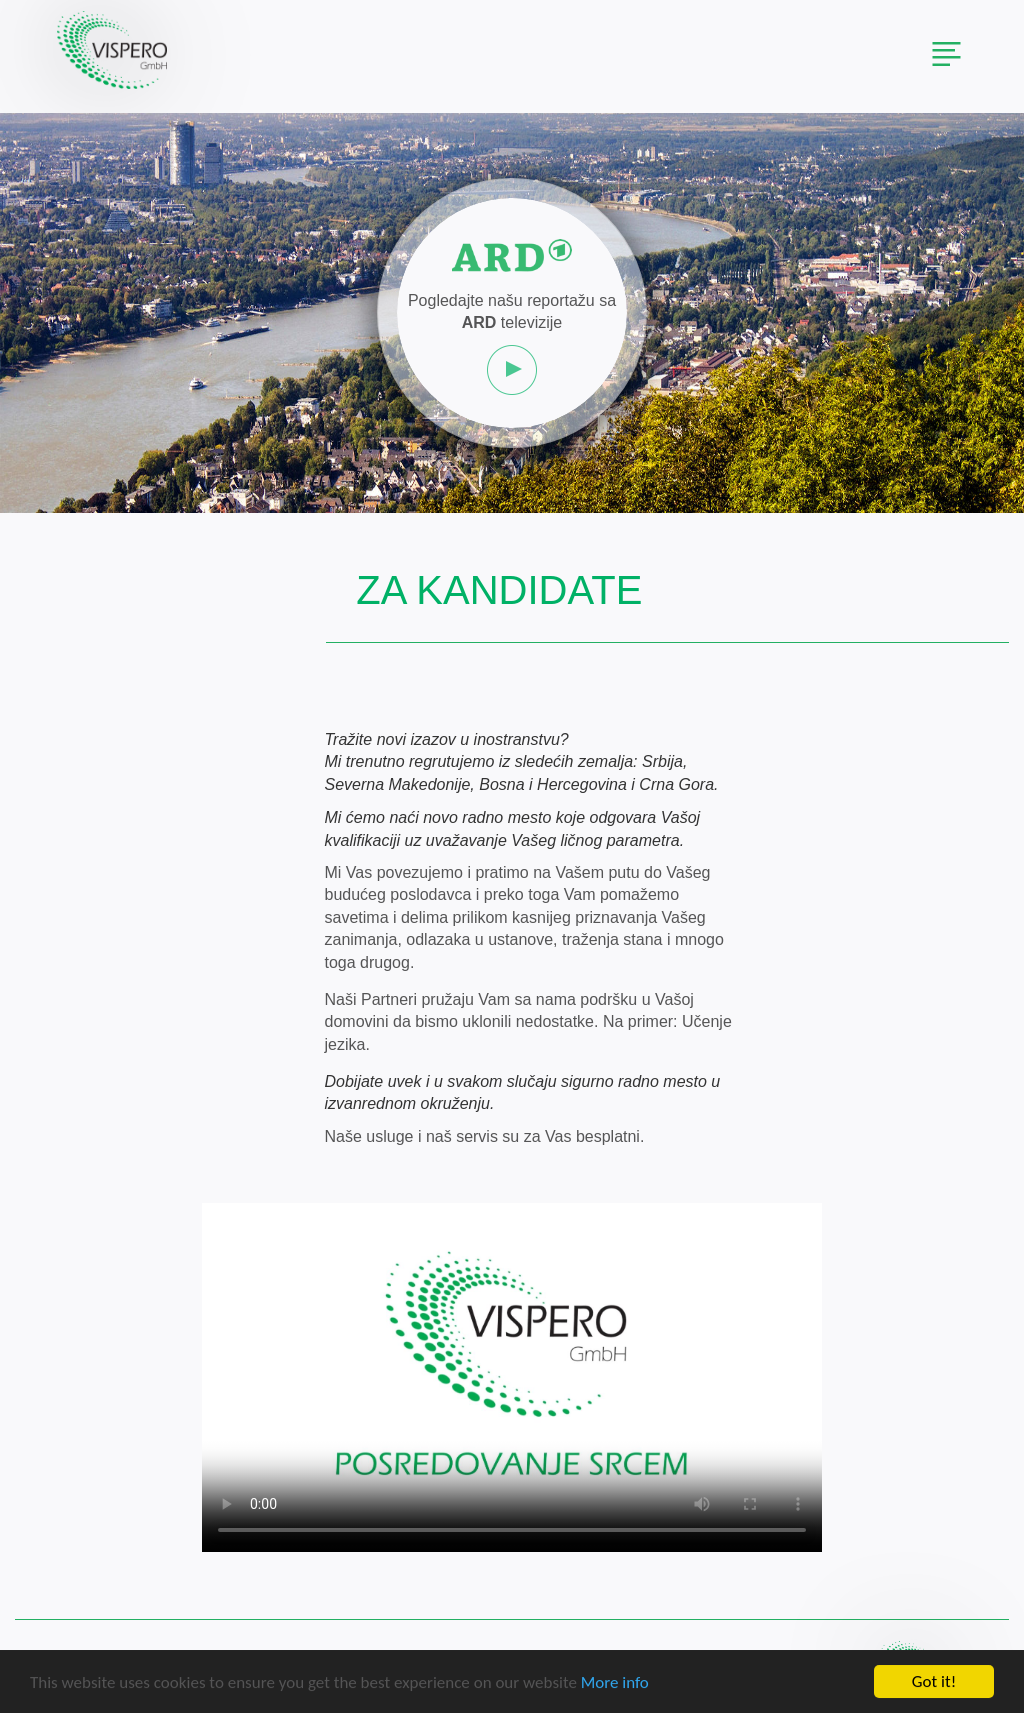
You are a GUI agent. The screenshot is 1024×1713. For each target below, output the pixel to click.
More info (615, 1684)
